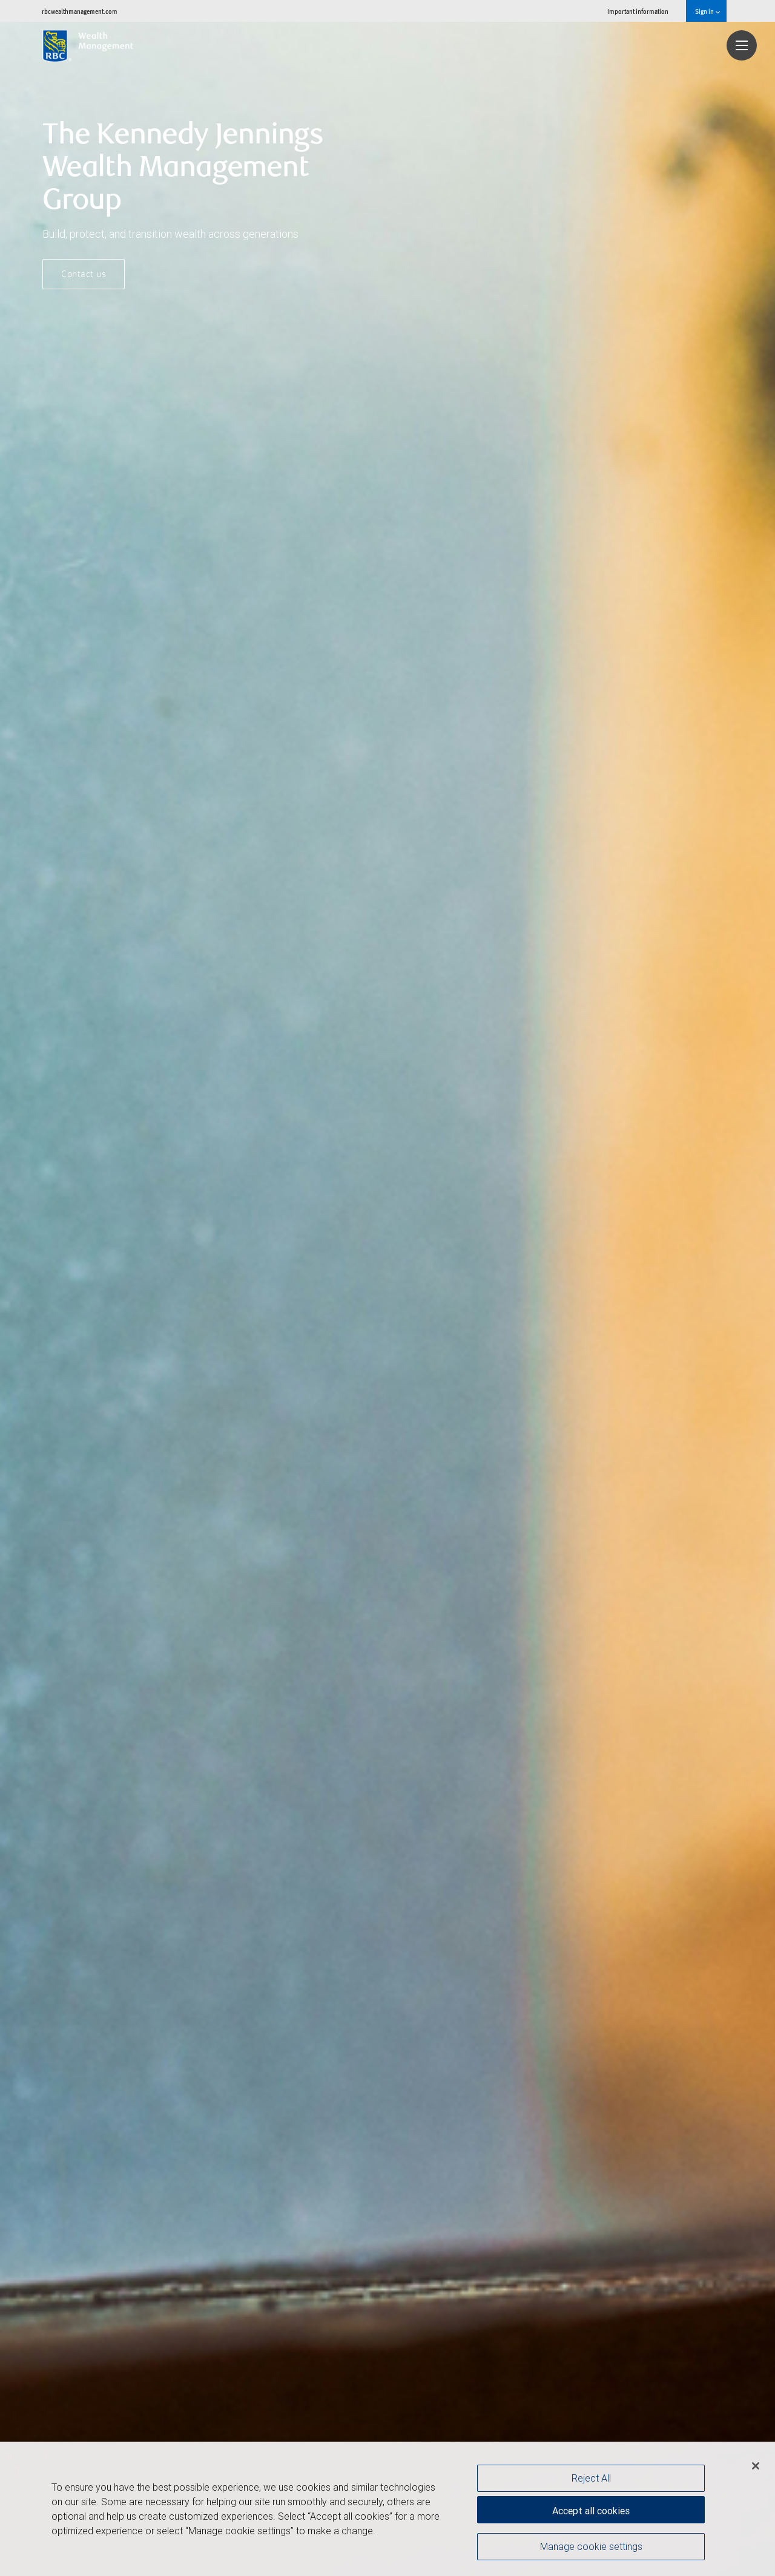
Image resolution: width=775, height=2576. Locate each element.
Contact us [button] (83, 275)
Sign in (707, 11)
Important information (637, 11)
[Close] (755, 2466)
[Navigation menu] (742, 45)
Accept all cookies (591, 2509)
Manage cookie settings (591, 2548)
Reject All (591, 2478)
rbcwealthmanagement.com (79, 11)
